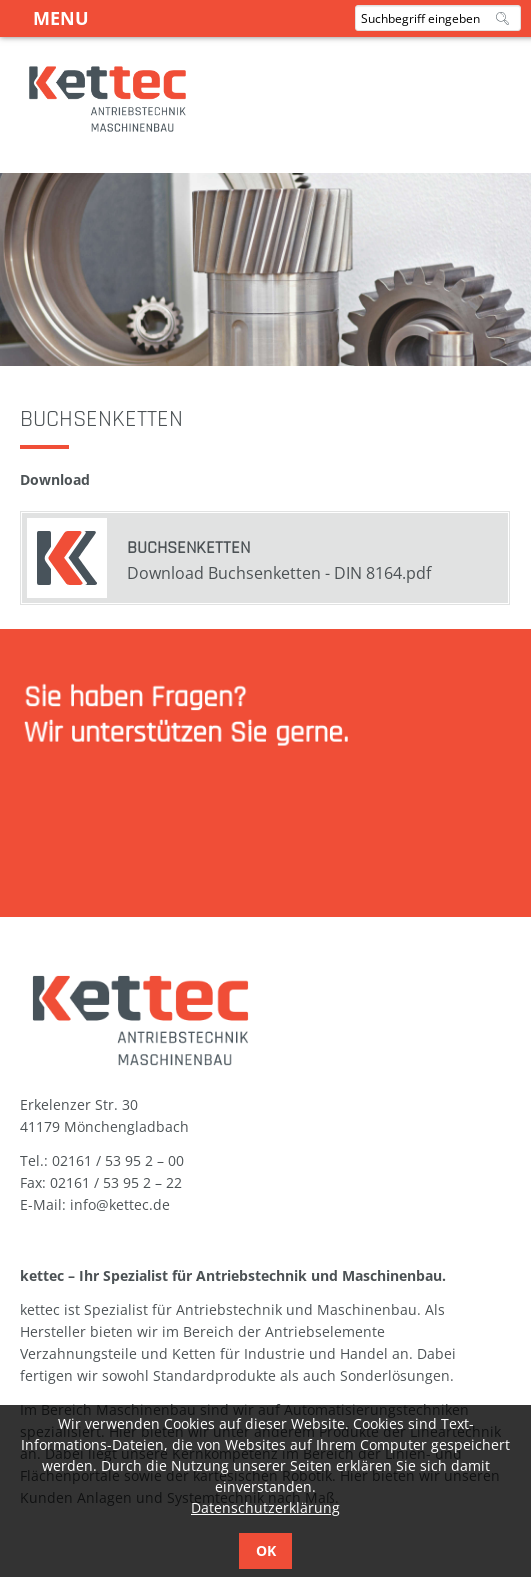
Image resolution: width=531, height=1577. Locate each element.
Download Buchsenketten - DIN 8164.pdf (279, 573)
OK (266, 1550)
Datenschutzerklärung (265, 1507)
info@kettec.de (120, 1204)
